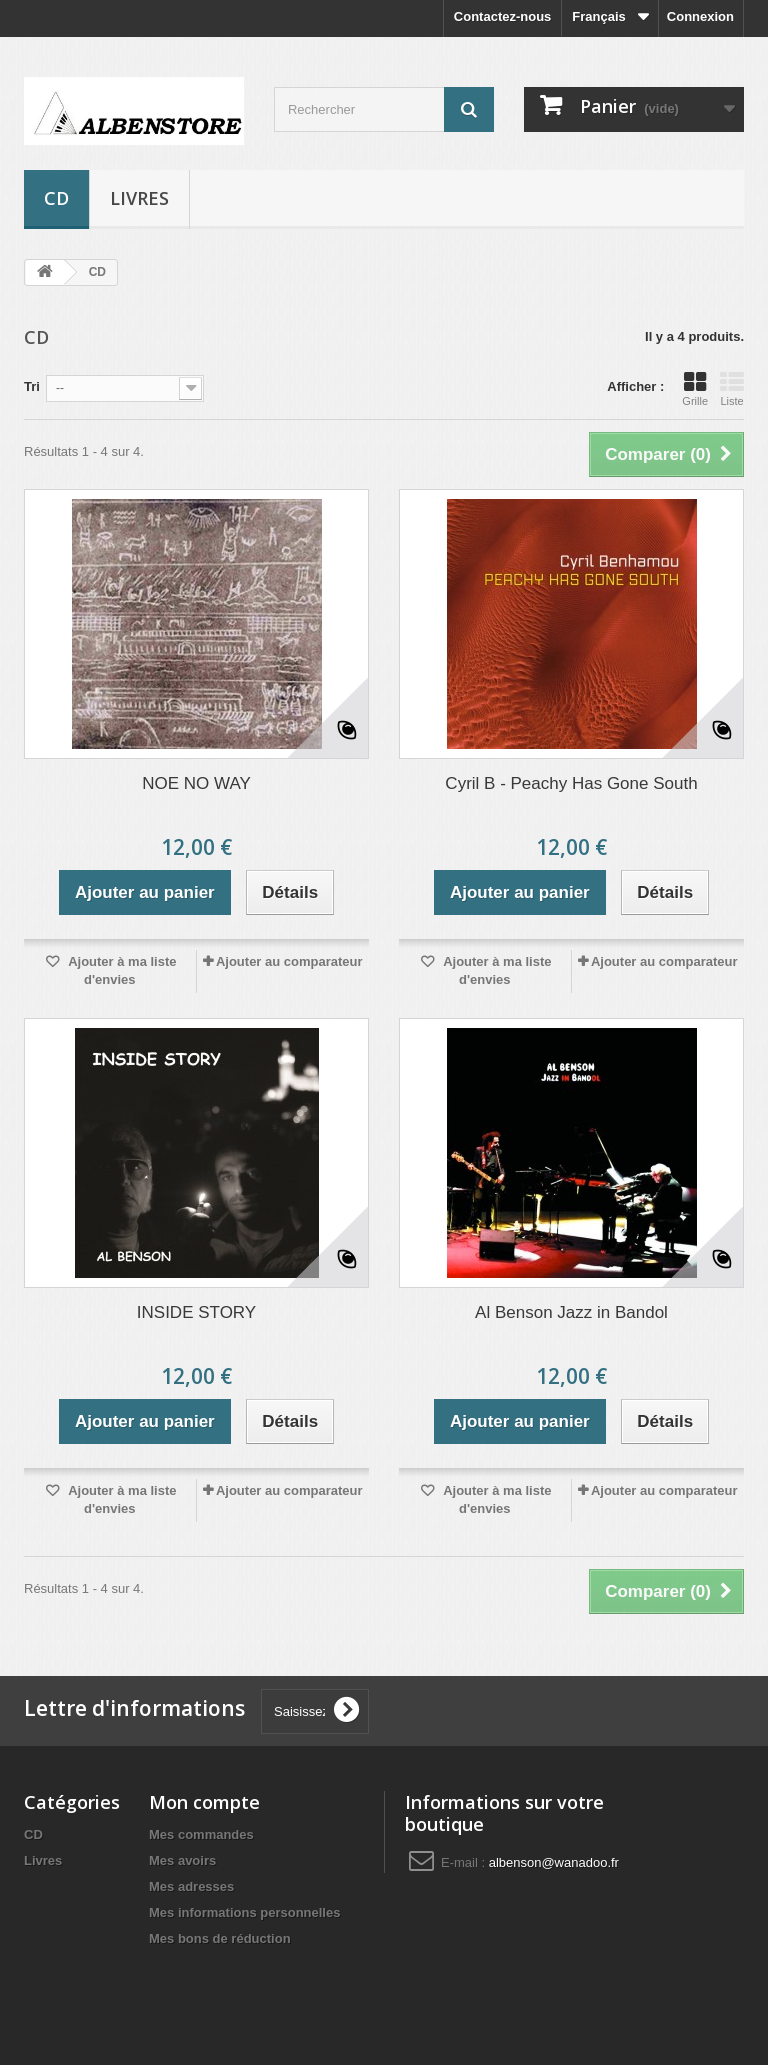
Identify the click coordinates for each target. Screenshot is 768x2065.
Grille (695, 389)
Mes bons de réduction (220, 1938)
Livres (139, 198)
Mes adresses (191, 1886)
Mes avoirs (182, 1860)
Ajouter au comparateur (289, 961)
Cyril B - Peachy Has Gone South (571, 783)
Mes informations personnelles (244, 1912)
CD (56, 198)
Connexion (700, 16)
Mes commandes (201, 1834)
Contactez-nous (503, 16)
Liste (732, 389)
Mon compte (204, 1802)
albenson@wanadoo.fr (554, 1862)
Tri (32, 386)
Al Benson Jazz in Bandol (571, 1312)
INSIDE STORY (196, 1312)
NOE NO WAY (196, 783)
